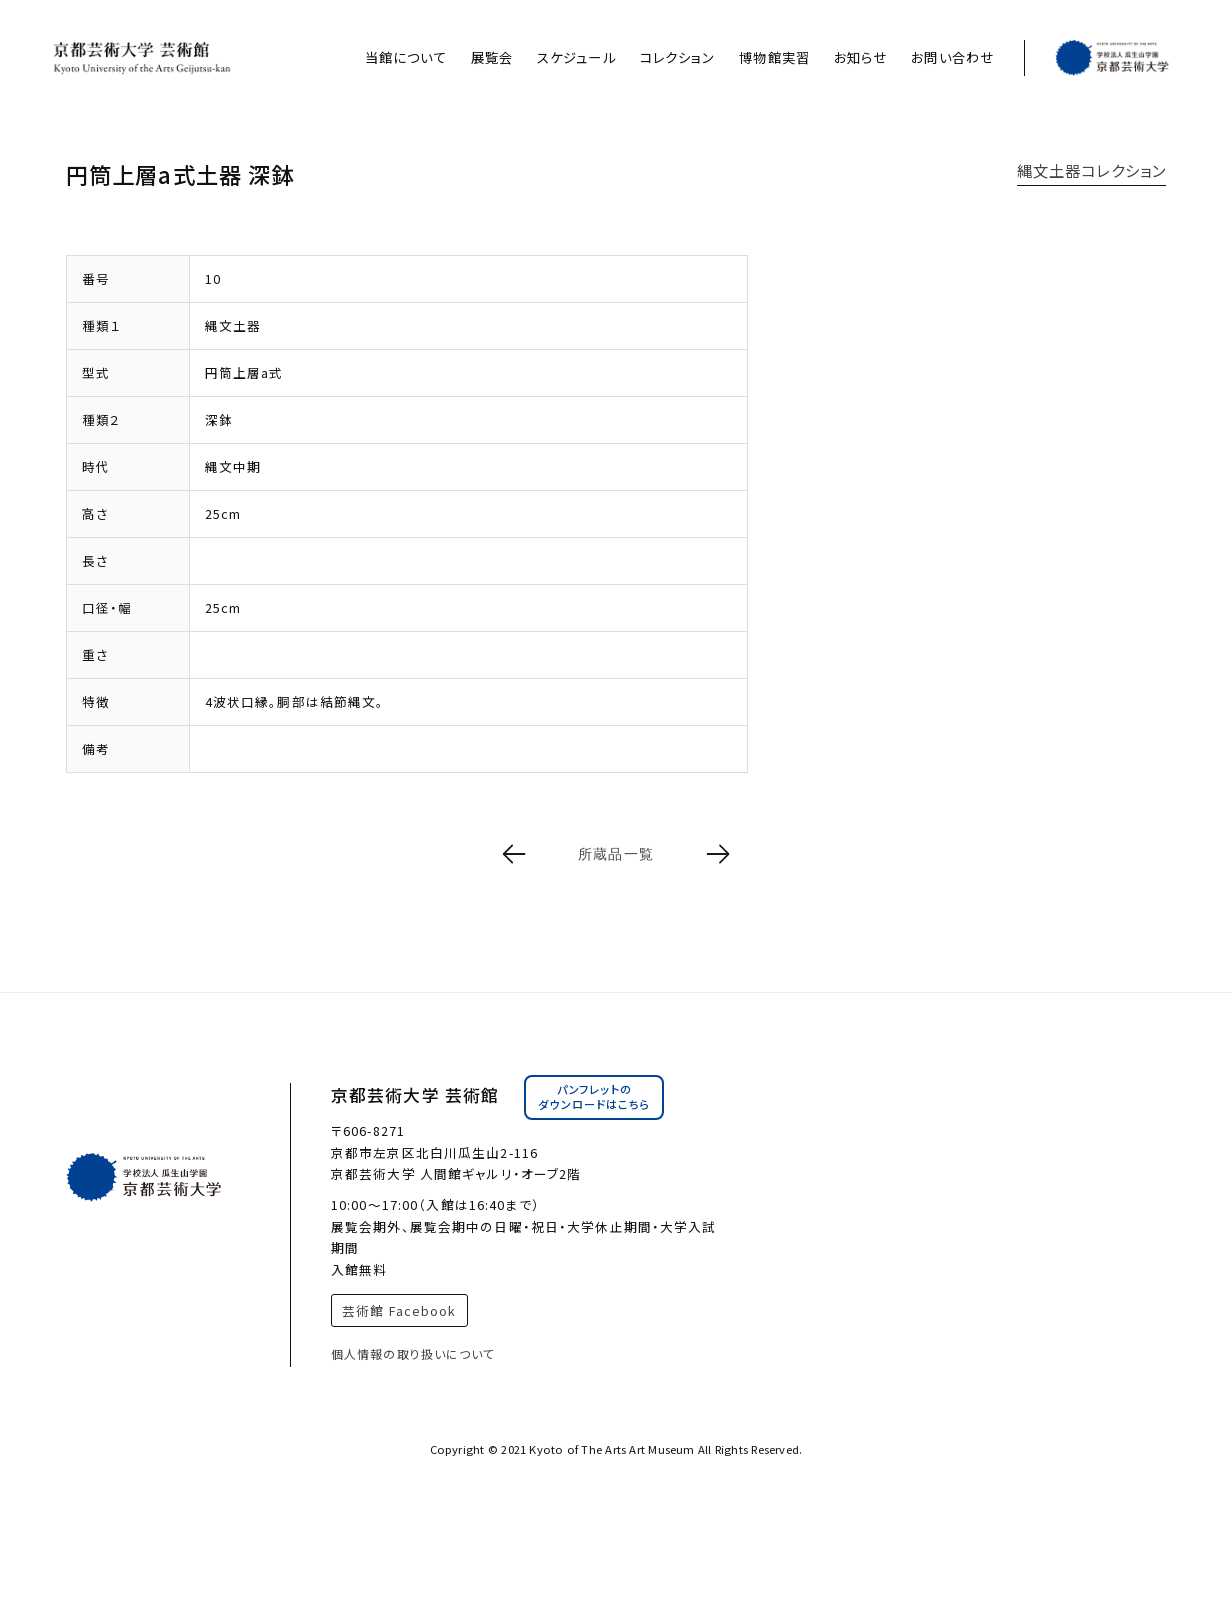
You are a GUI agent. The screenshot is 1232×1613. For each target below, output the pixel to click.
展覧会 (492, 57)
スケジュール (576, 57)
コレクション (678, 57)
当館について (406, 57)
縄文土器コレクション (1091, 170)
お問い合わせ (952, 57)
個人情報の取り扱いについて (413, 1353)
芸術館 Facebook (399, 1310)
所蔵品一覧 (616, 854)
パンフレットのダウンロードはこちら (594, 1097)
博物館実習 (774, 57)
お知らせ (860, 57)
